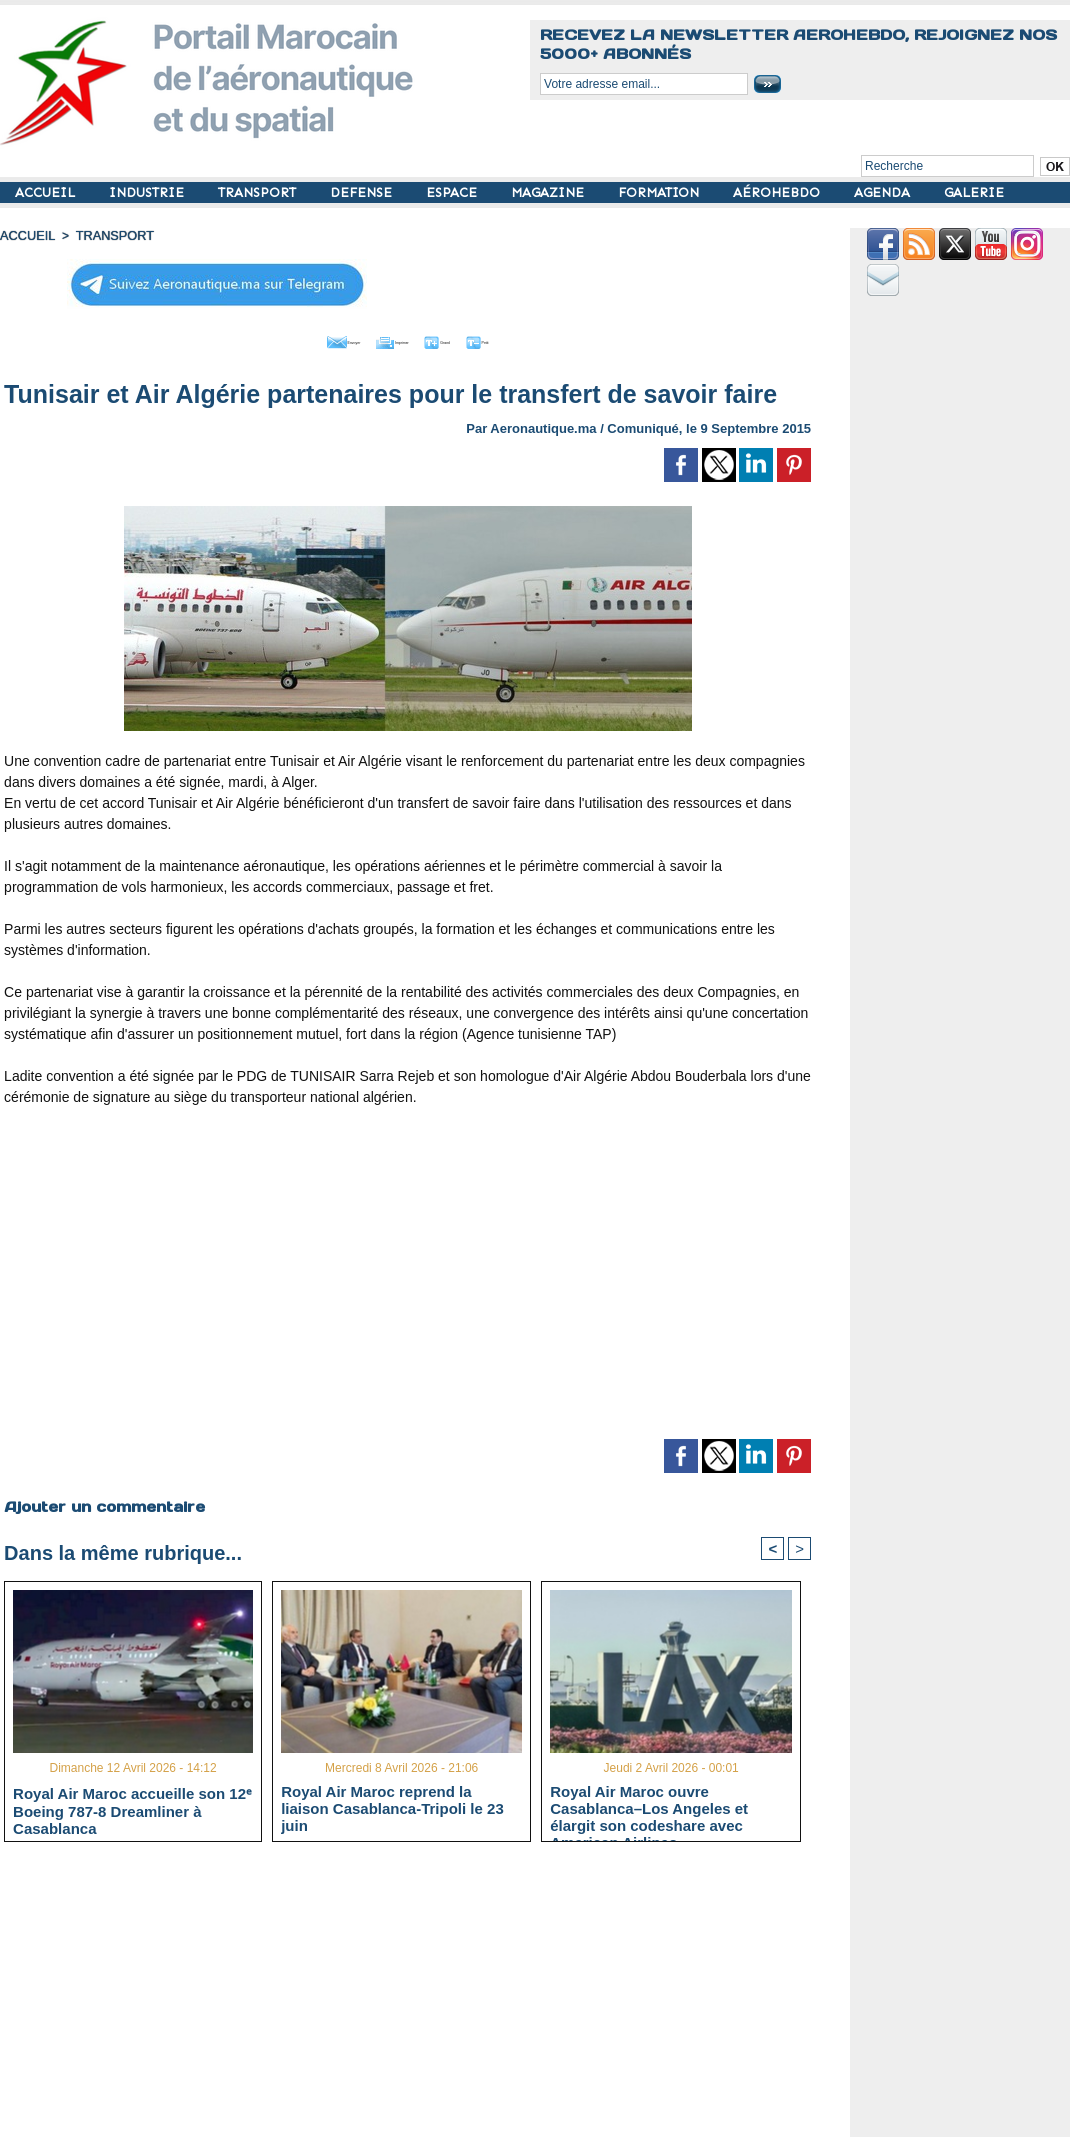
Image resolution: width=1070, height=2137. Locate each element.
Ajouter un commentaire (101, 1501)
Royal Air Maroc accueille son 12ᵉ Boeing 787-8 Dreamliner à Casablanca (132, 1806)
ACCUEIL (47, 192)
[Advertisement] (408, 1276)
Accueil (26, 235)
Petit (536, 338)
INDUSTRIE (148, 192)
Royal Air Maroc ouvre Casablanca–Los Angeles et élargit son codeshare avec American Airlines (649, 1805)
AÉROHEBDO (778, 192)
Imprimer (385, 338)
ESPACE (453, 192)
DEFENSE (363, 192)
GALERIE (974, 192)
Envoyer (293, 338)
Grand (468, 338)
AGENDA (884, 192)
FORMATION (660, 192)
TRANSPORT (259, 192)
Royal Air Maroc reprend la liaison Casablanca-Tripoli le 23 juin (392, 1805)
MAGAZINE (549, 192)
